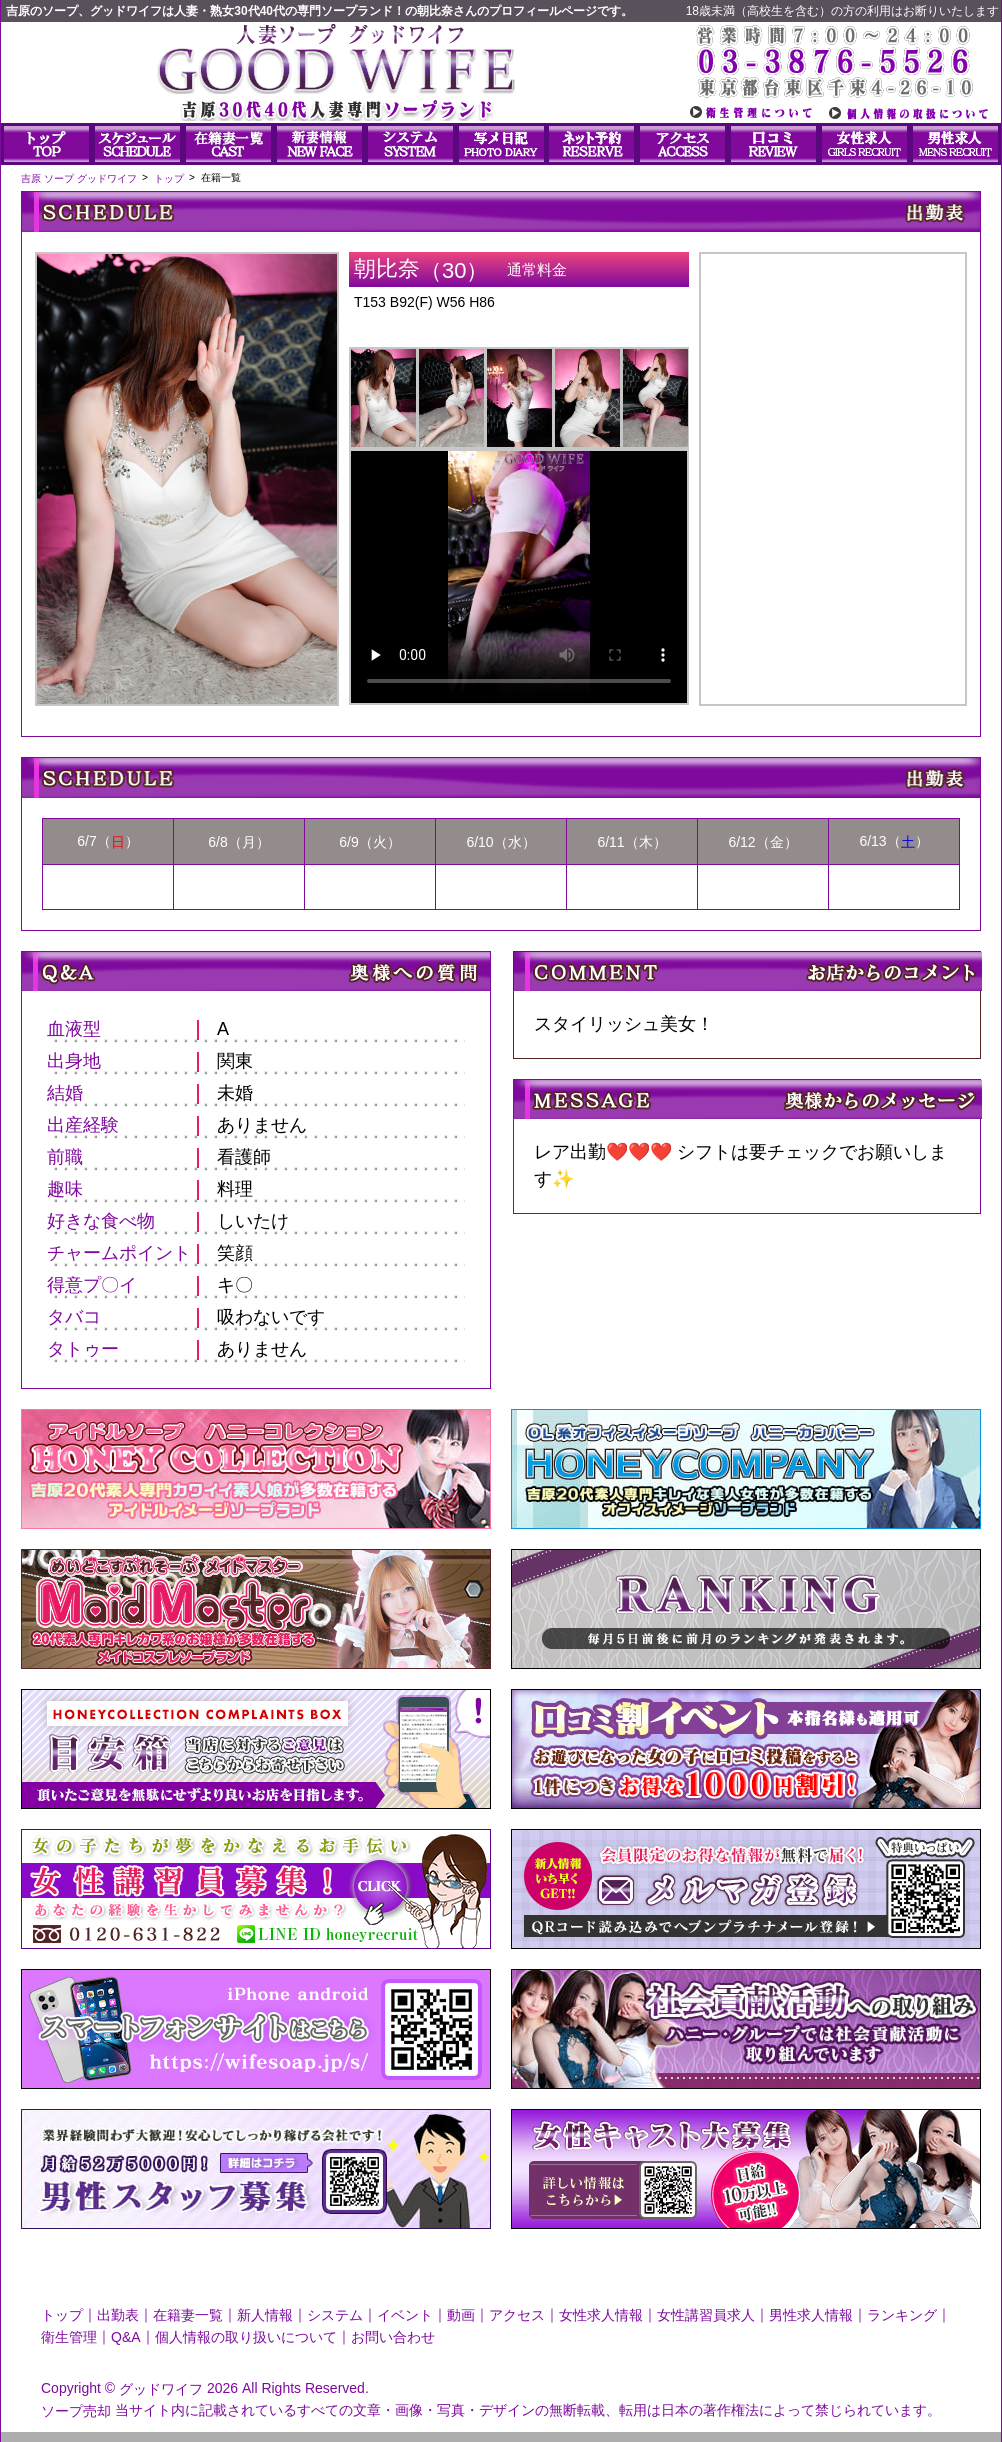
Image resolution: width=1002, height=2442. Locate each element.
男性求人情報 (811, 2315)
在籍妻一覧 (188, 2315)
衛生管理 (69, 2337)
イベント (405, 2315)
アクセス (517, 2315)
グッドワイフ (161, 2389)
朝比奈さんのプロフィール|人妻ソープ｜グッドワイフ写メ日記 (833, 461)
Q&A (126, 2337)
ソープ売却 (76, 2410)
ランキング (902, 2315)
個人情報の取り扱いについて (246, 2337)
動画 (461, 2315)
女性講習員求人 (706, 2315)
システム (335, 2315)
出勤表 (118, 2315)
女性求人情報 (601, 2315)
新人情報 (265, 2315)
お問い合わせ (393, 2337)
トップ (62, 2315)
